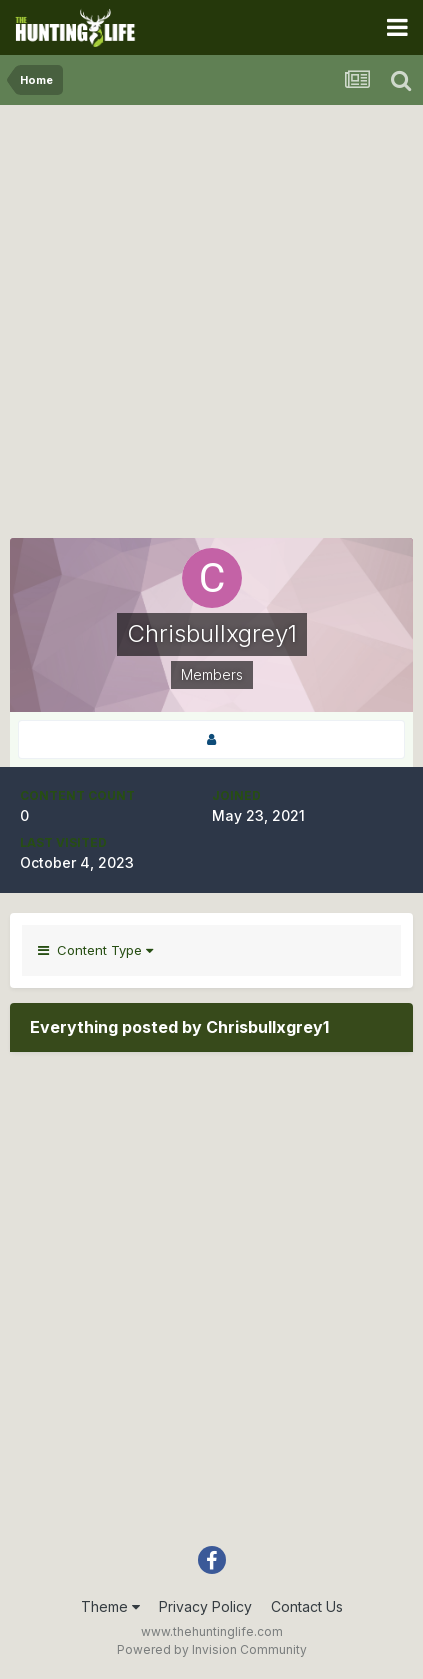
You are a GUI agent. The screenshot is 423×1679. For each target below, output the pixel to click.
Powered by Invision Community (212, 1649)
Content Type (95, 950)
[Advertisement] (211, 326)
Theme (110, 1606)
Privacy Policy (205, 1606)
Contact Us (307, 1606)
